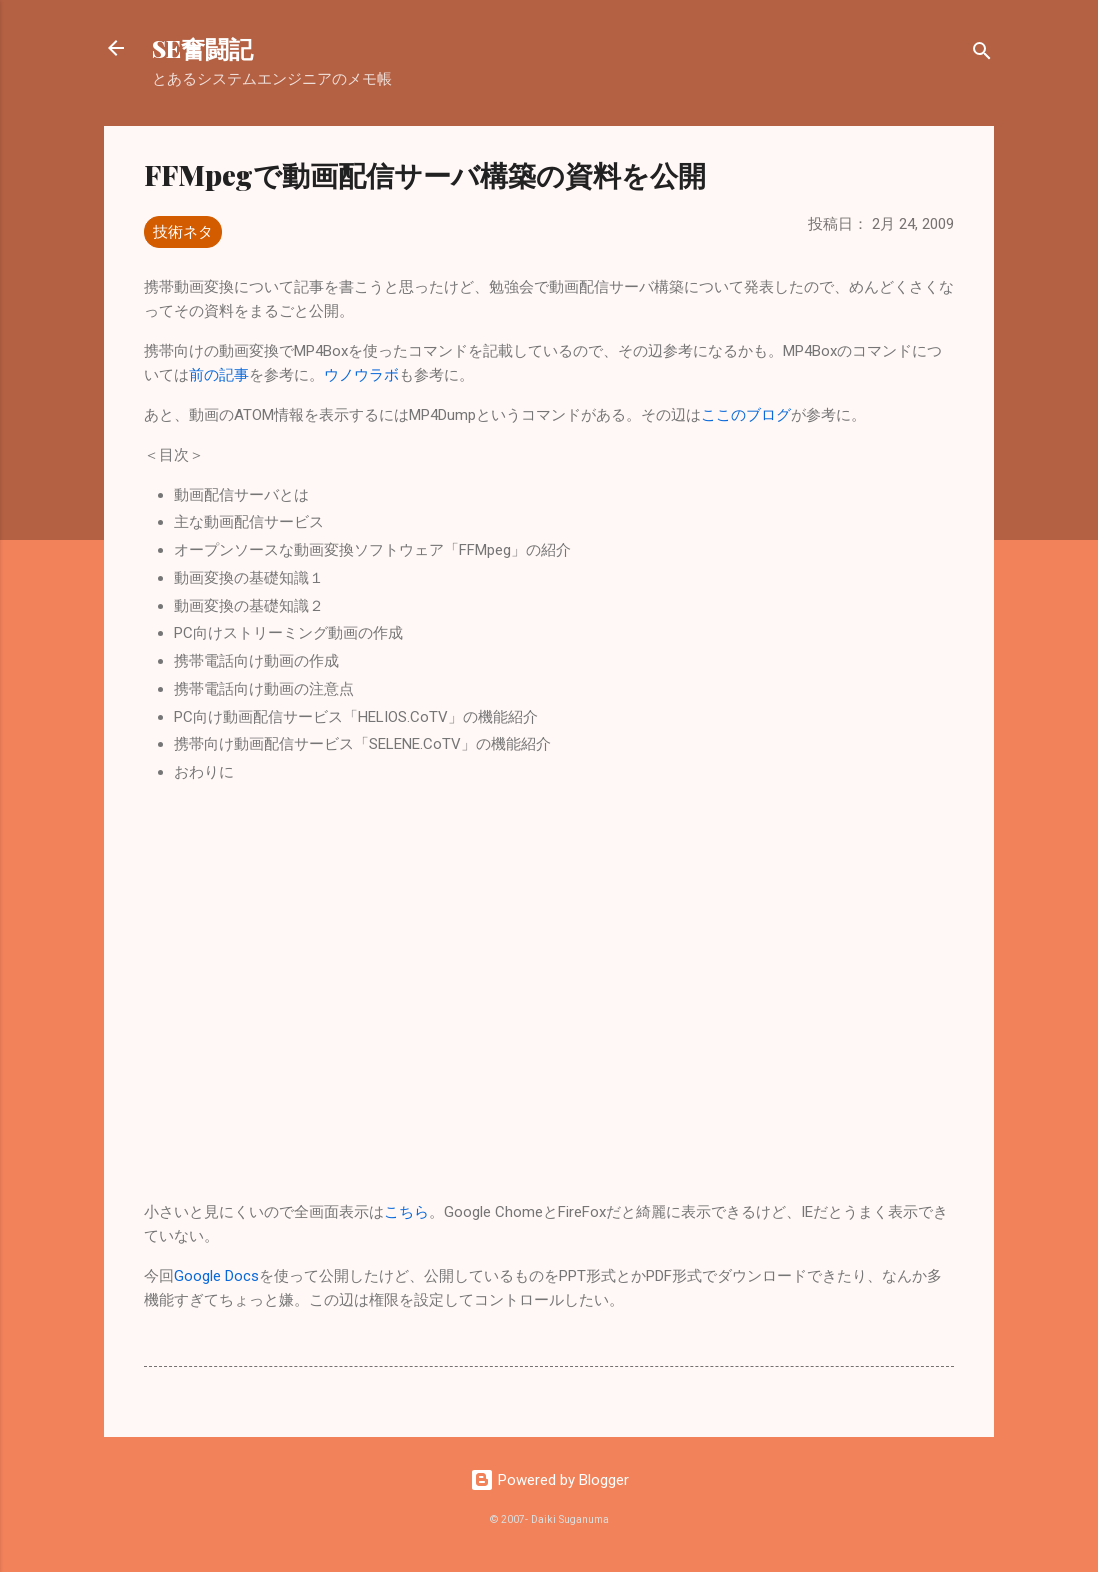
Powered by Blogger (549, 1480)
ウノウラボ (361, 375)
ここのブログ (746, 415)
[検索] (982, 54)
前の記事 (219, 375)
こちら (406, 1212)
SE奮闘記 (202, 48)
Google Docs (216, 1276)
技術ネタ (183, 232)
